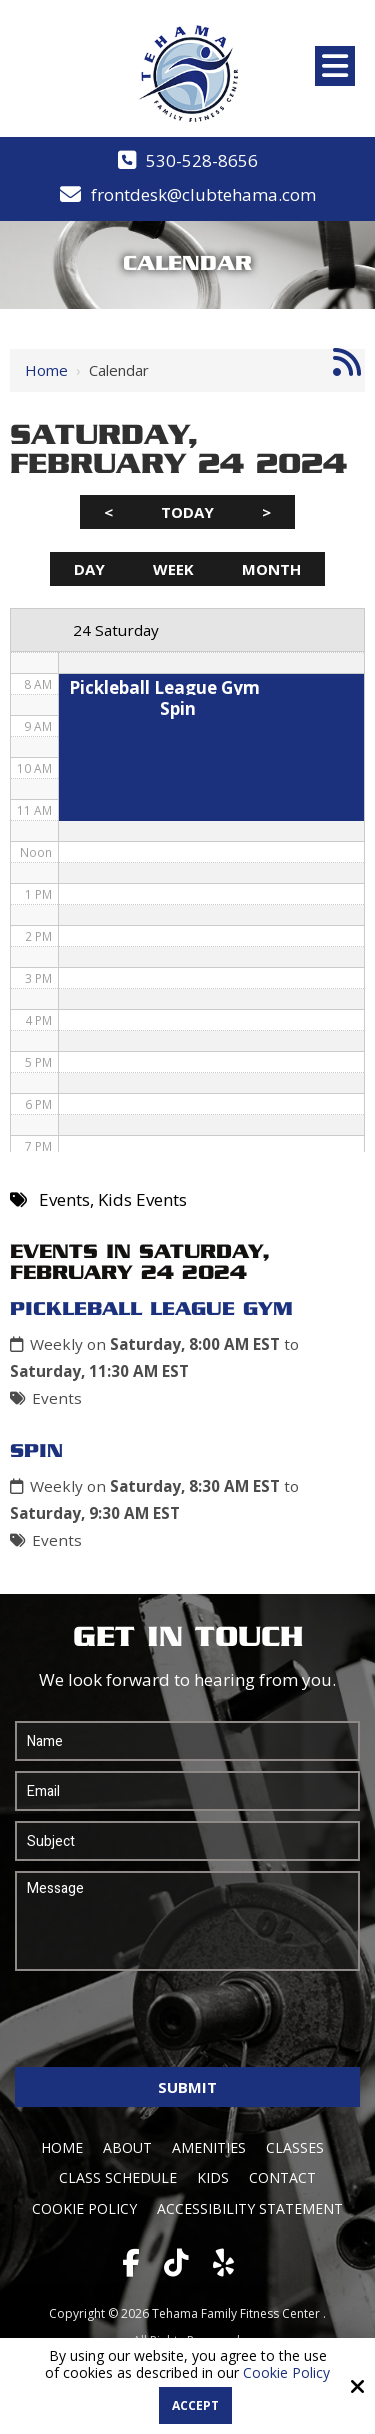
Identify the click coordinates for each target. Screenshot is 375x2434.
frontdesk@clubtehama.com (203, 194)
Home (46, 370)
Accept (195, 2405)
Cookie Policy (286, 2373)
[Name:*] (187, 1741)
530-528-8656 (202, 160)
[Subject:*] (187, 1841)
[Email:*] (187, 1791)
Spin (36, 1452)
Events (57, 1398)
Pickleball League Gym (151, 1310)
